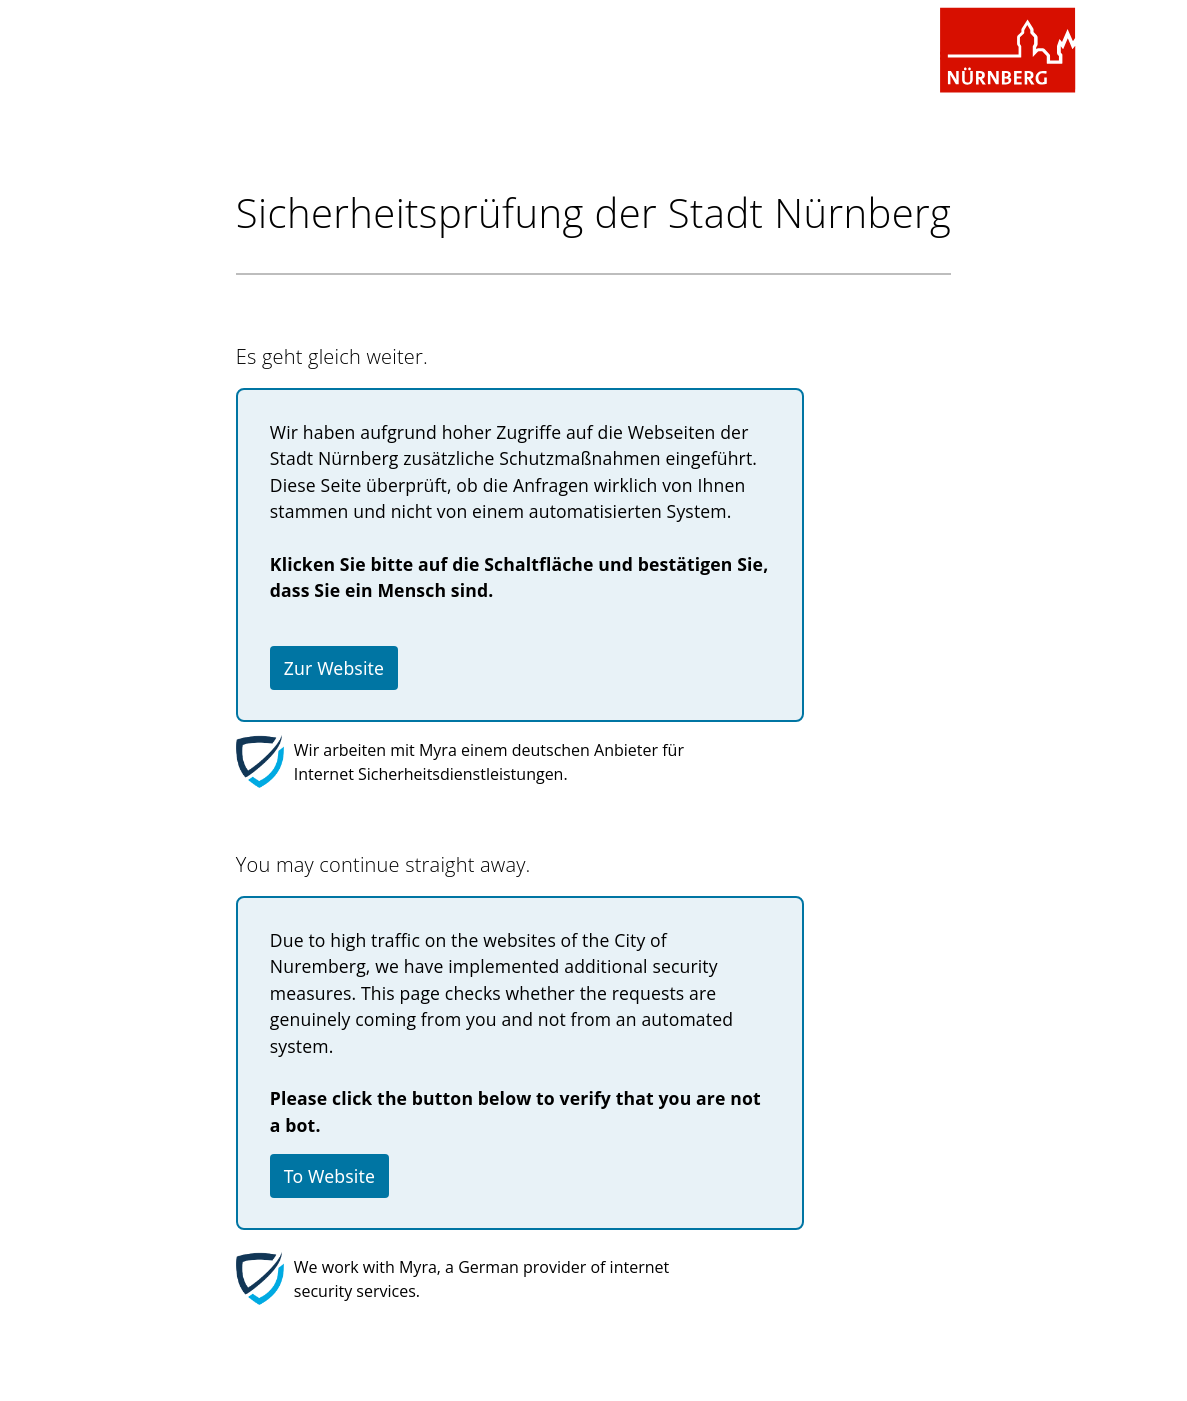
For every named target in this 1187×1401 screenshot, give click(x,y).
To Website (329, 1176)
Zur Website (334, 668)
